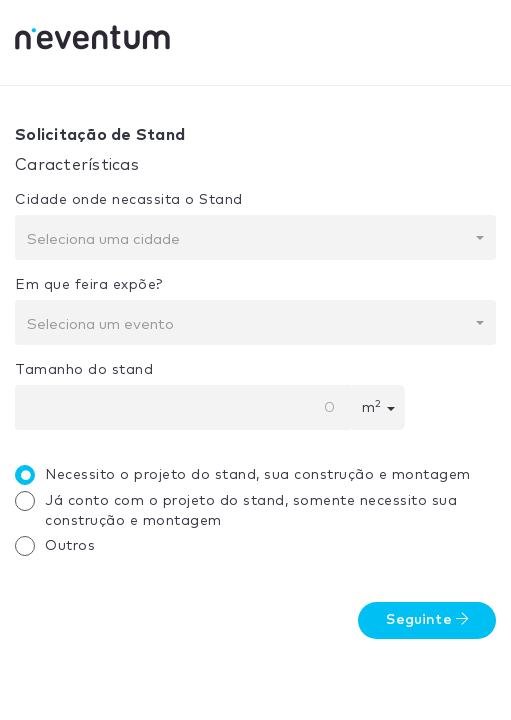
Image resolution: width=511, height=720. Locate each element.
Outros (60, 546)
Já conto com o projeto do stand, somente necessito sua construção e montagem (241, 509)
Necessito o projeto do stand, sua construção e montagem (248, 475)
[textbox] (249, 240)
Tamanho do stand (84, 370)
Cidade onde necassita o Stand (129, 200)
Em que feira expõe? (89, 285)
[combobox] (255, 237)
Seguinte (427, 619)
